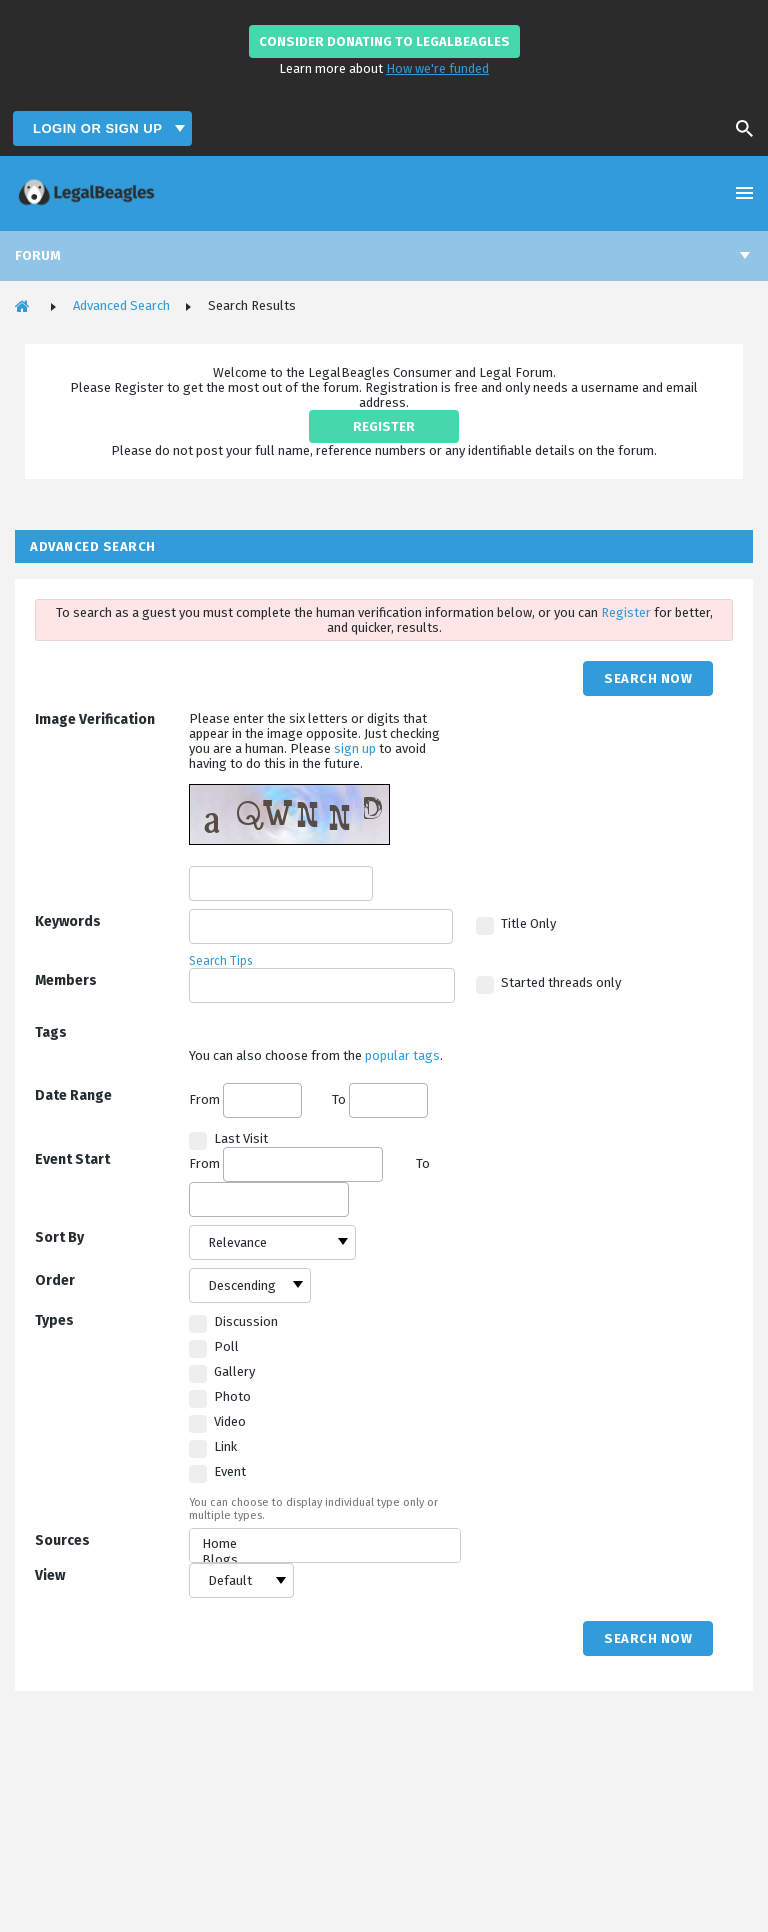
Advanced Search (121, 305)
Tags (51, 1032)
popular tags (402, 1055)
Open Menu (744, 193)
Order (55, 1280)
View (50, 1575)
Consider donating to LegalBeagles (384, 41)
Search (738, 129)
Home (325, 1544)
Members (66, 980)
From (245, 1100)
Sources (62, 1540)
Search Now (648, 678)
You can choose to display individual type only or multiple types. (313, 1509)
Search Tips (221, 961)
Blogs (325, 1560)
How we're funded (437, 68)
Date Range (73, 1095)
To (380, 1099)
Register (627, 612)
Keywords (68, 921)
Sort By (59, 1237)
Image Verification (95, 719)
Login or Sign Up (99, 128)
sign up (356, 748)
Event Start (72, 1159)
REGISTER (384, 426)
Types (54, 1320)
